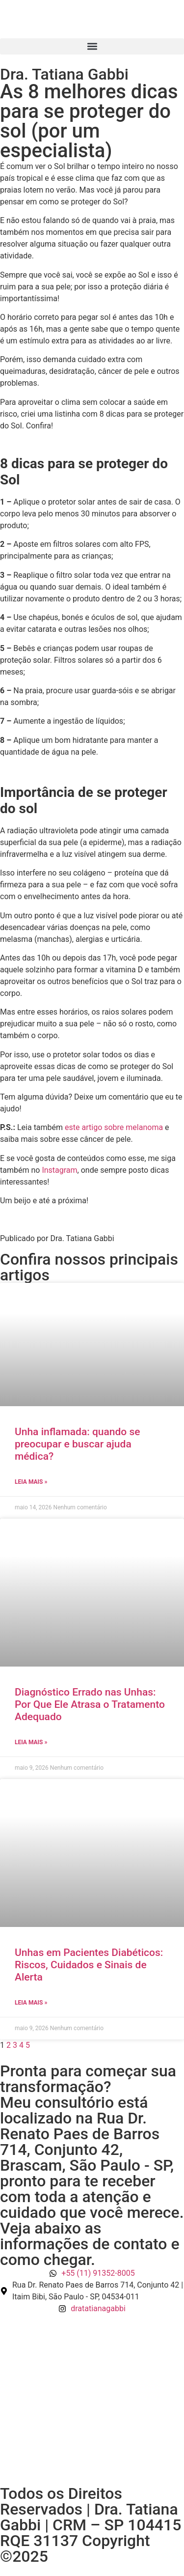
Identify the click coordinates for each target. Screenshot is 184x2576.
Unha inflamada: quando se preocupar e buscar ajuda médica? (77, 1444)
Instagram (59, 1170)
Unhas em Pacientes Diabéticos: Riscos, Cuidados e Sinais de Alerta (89, 1965)
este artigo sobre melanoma (114, 1127)
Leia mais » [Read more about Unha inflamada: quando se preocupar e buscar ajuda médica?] (31, 1481)
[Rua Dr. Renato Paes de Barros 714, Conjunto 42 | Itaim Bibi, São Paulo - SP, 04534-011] (92, 2400)
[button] (92, 46)
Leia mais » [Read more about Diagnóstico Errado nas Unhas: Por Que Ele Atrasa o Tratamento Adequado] (31, 1742)
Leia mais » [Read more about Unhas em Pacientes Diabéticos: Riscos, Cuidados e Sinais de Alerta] (31, 2002)
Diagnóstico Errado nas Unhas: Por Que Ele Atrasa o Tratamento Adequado (90, 1704)
